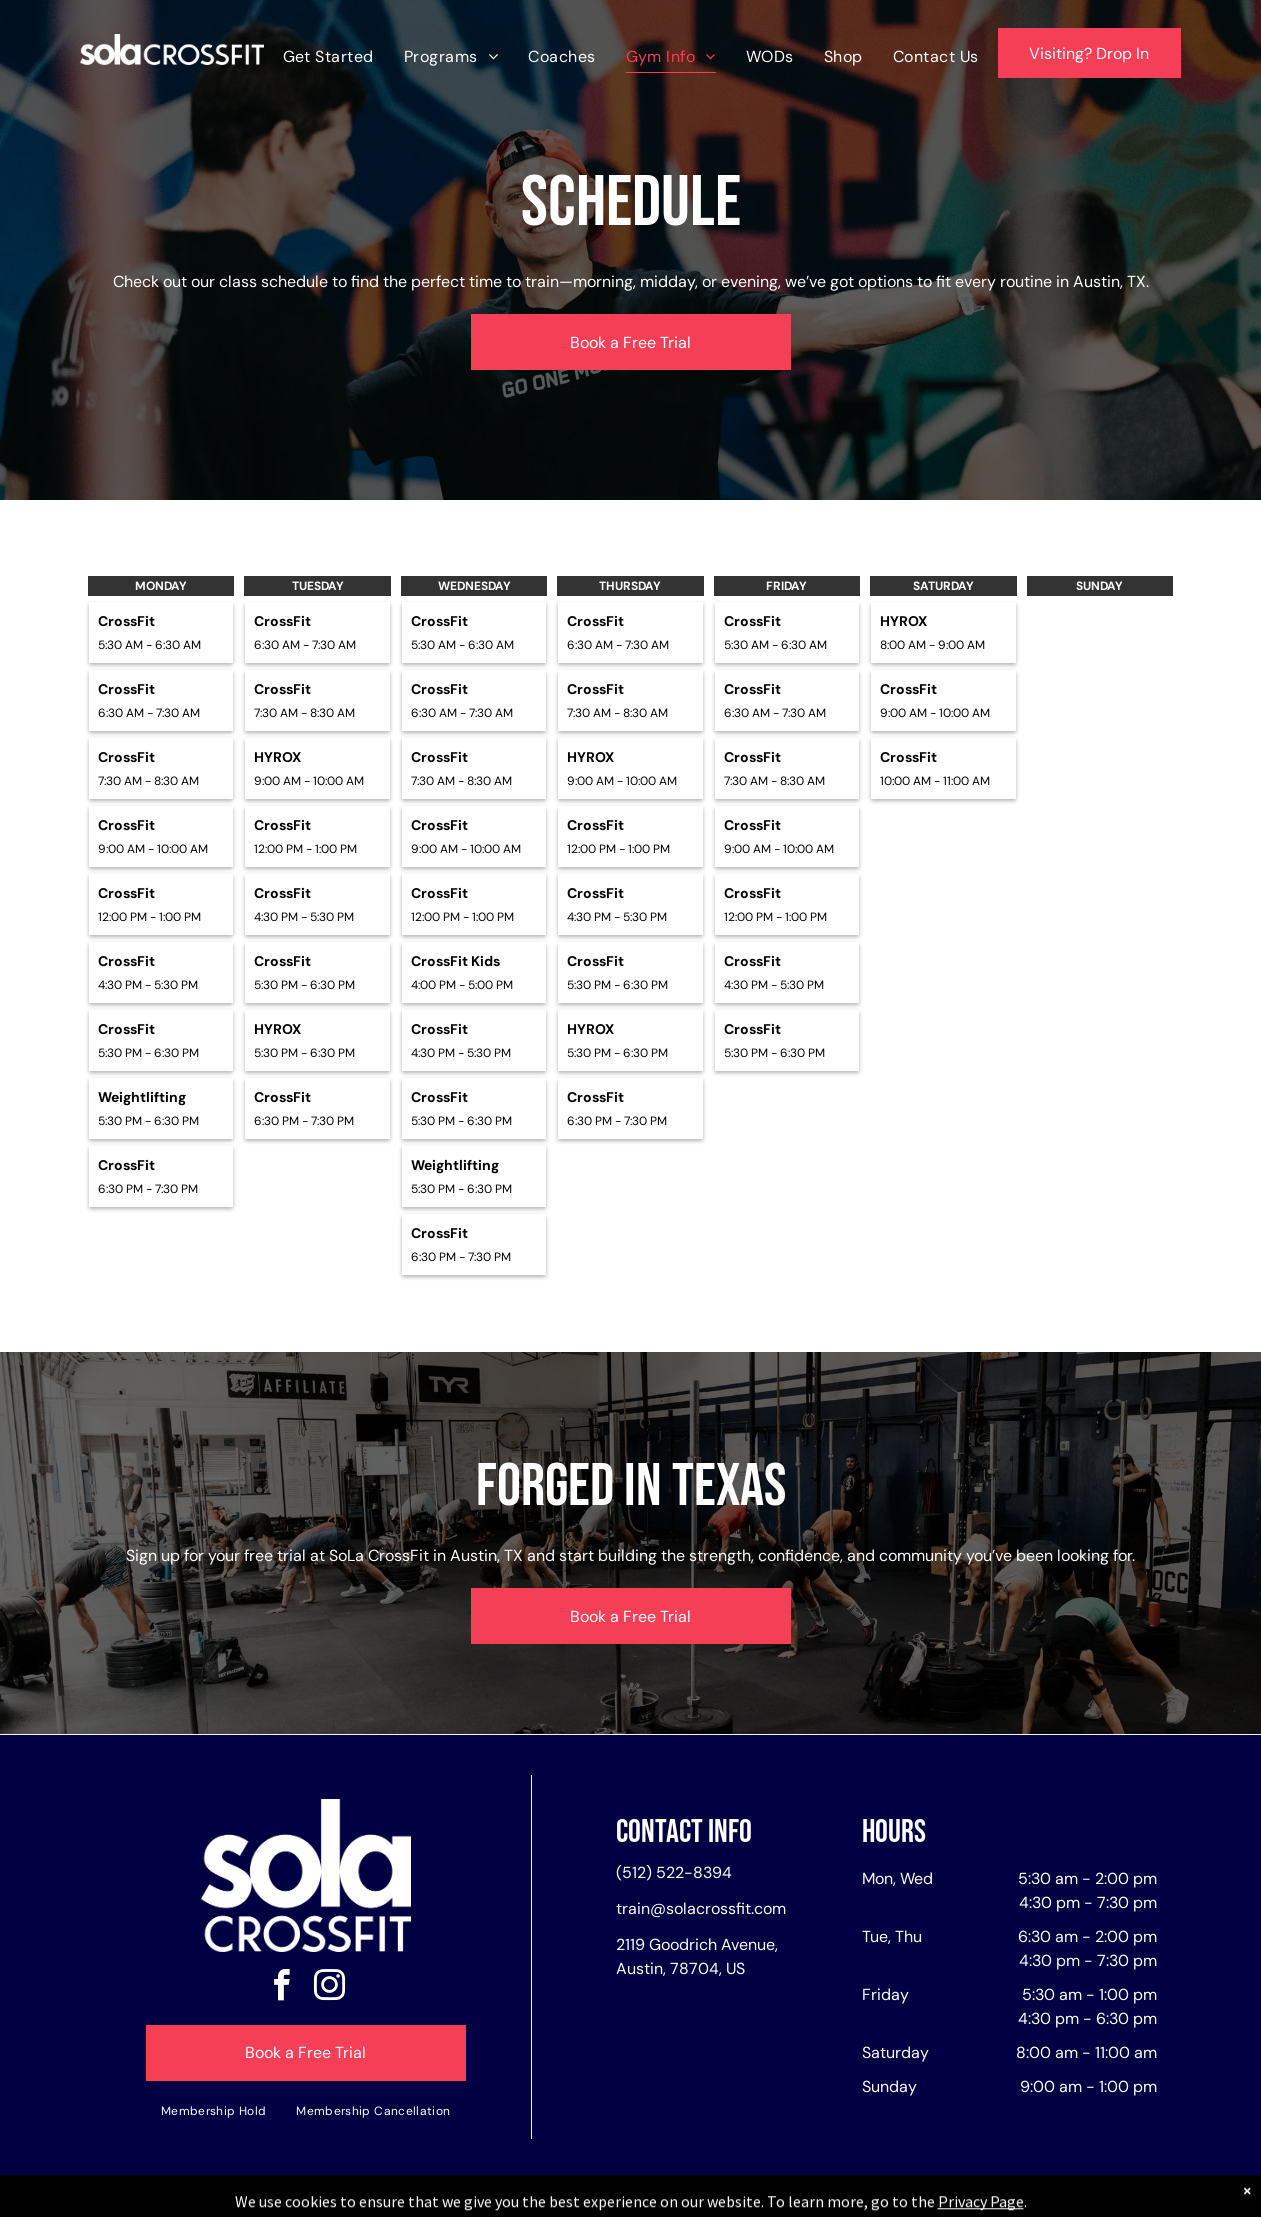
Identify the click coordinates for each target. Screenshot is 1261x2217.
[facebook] (282, 1988)
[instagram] (330, 1988)
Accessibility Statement (670, 2198)
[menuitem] (328, 56)
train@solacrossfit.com (701, 1908)
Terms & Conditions (795, 2198)
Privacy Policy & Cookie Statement (506, 2198)
